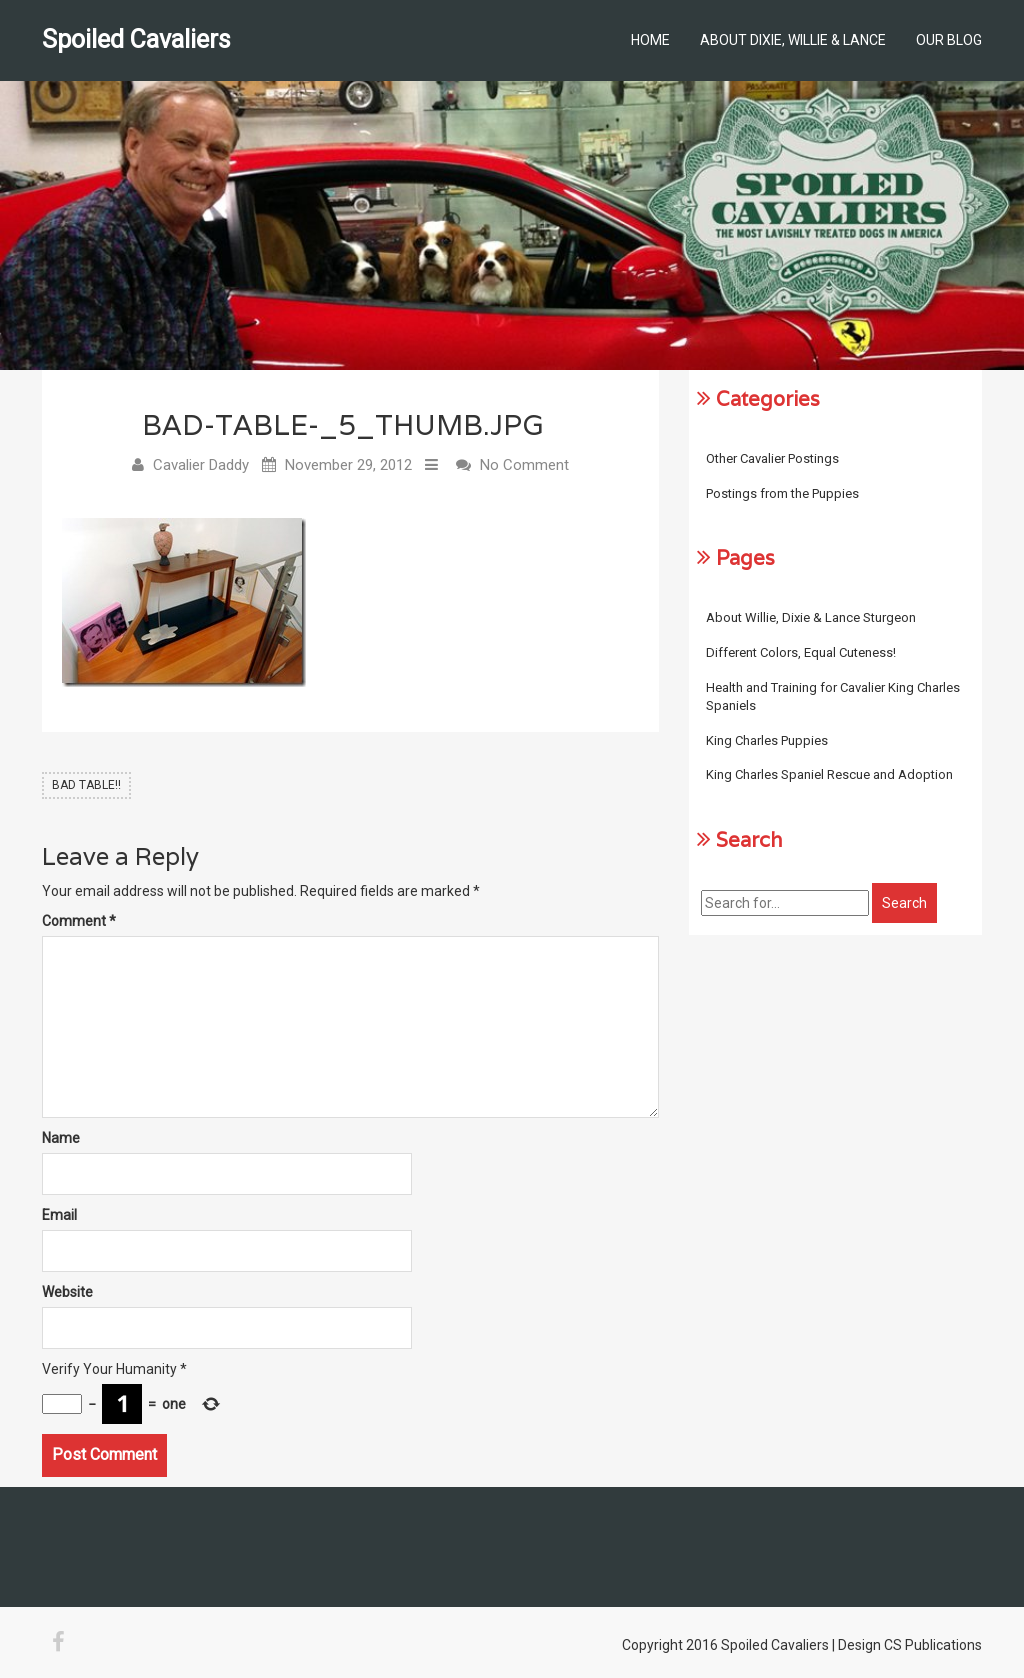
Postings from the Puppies (782, 493)
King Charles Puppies (767, 740)
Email (59, 1215)
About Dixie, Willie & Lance (793, 40)
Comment (79, 921)
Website (67, 1292)
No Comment (524, 465)
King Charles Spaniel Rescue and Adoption (829, 774)
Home (650, 40)
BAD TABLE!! (86, 785)
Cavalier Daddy (201, 465)
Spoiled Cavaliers (136, 39)
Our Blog (949, 40)
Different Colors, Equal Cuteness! (801, 652)
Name (61, 1138)
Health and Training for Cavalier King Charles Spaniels (833, 697)
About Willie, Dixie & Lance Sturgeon (811, 617)
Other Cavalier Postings (772, 458)
